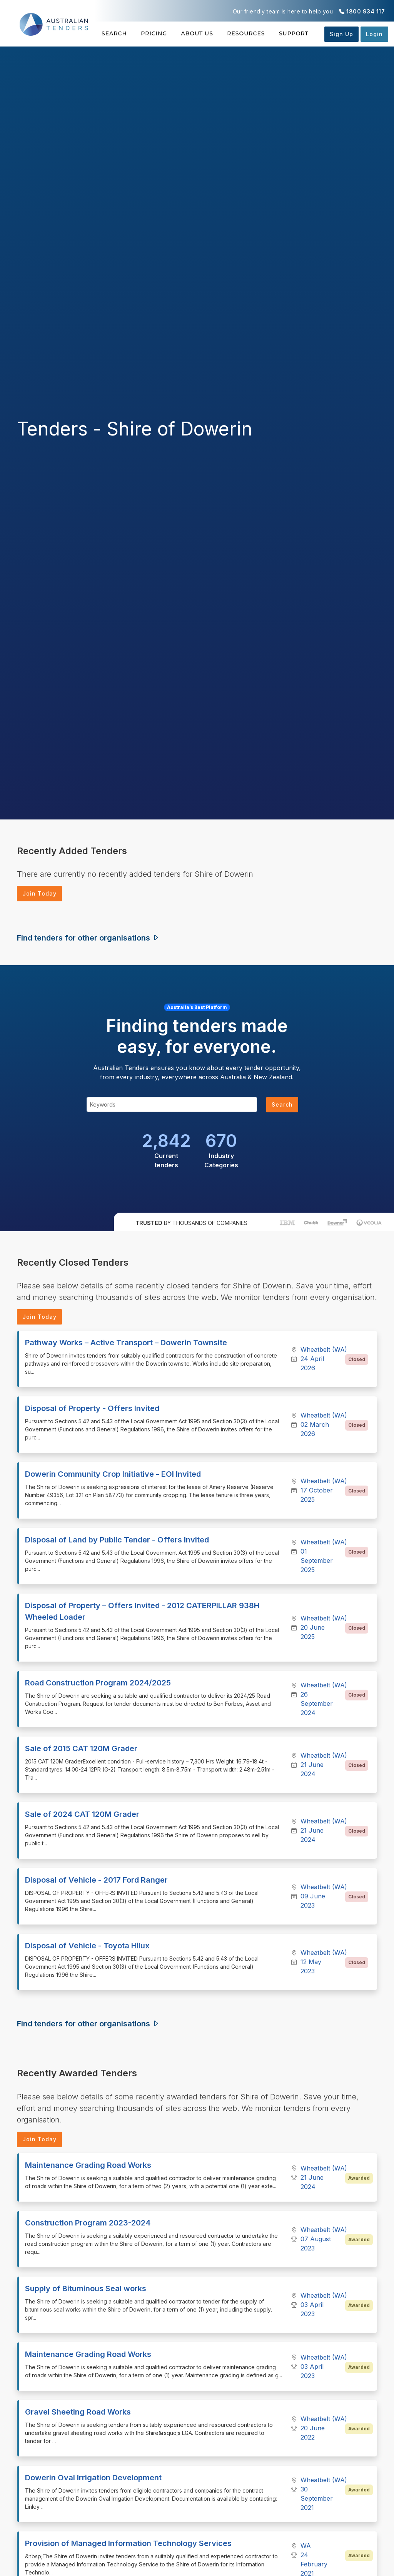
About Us (197, 33)
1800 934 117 (365, 11)
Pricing (154, 33)
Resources (246, 33)
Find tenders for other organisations (88, 937)
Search (114, 33)
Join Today (39, 893)
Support (294, 33)
